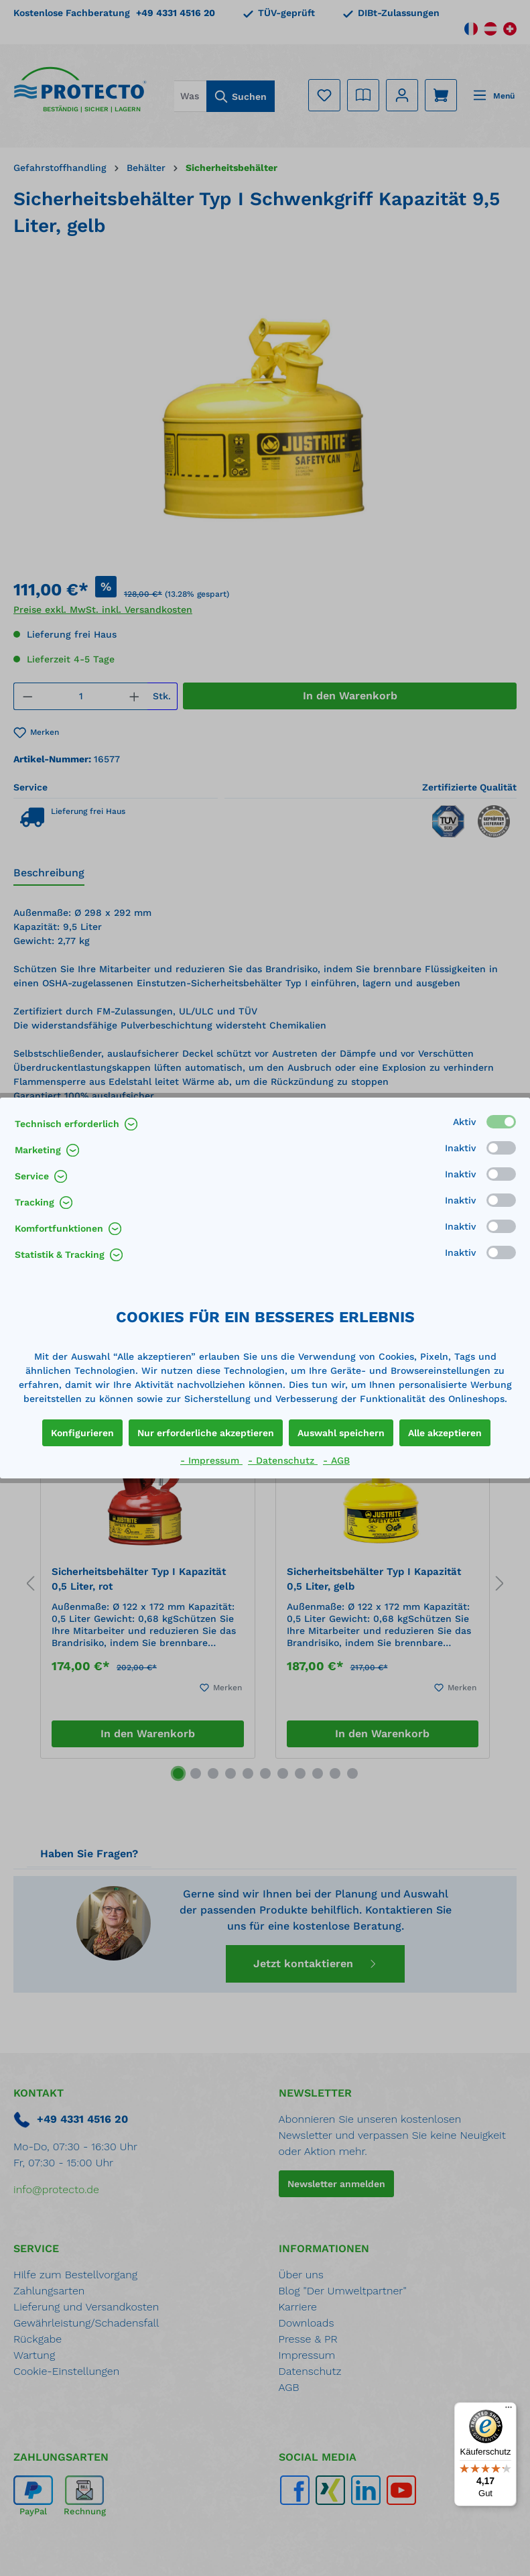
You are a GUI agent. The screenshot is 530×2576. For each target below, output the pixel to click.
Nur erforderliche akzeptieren (205, 1432)
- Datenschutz (283, 1460)
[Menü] (509, 2410)
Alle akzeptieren (445, 1432)
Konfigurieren (82, 1432)
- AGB (336, 1460)
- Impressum (211, 1460)
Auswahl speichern (341, 1432)
